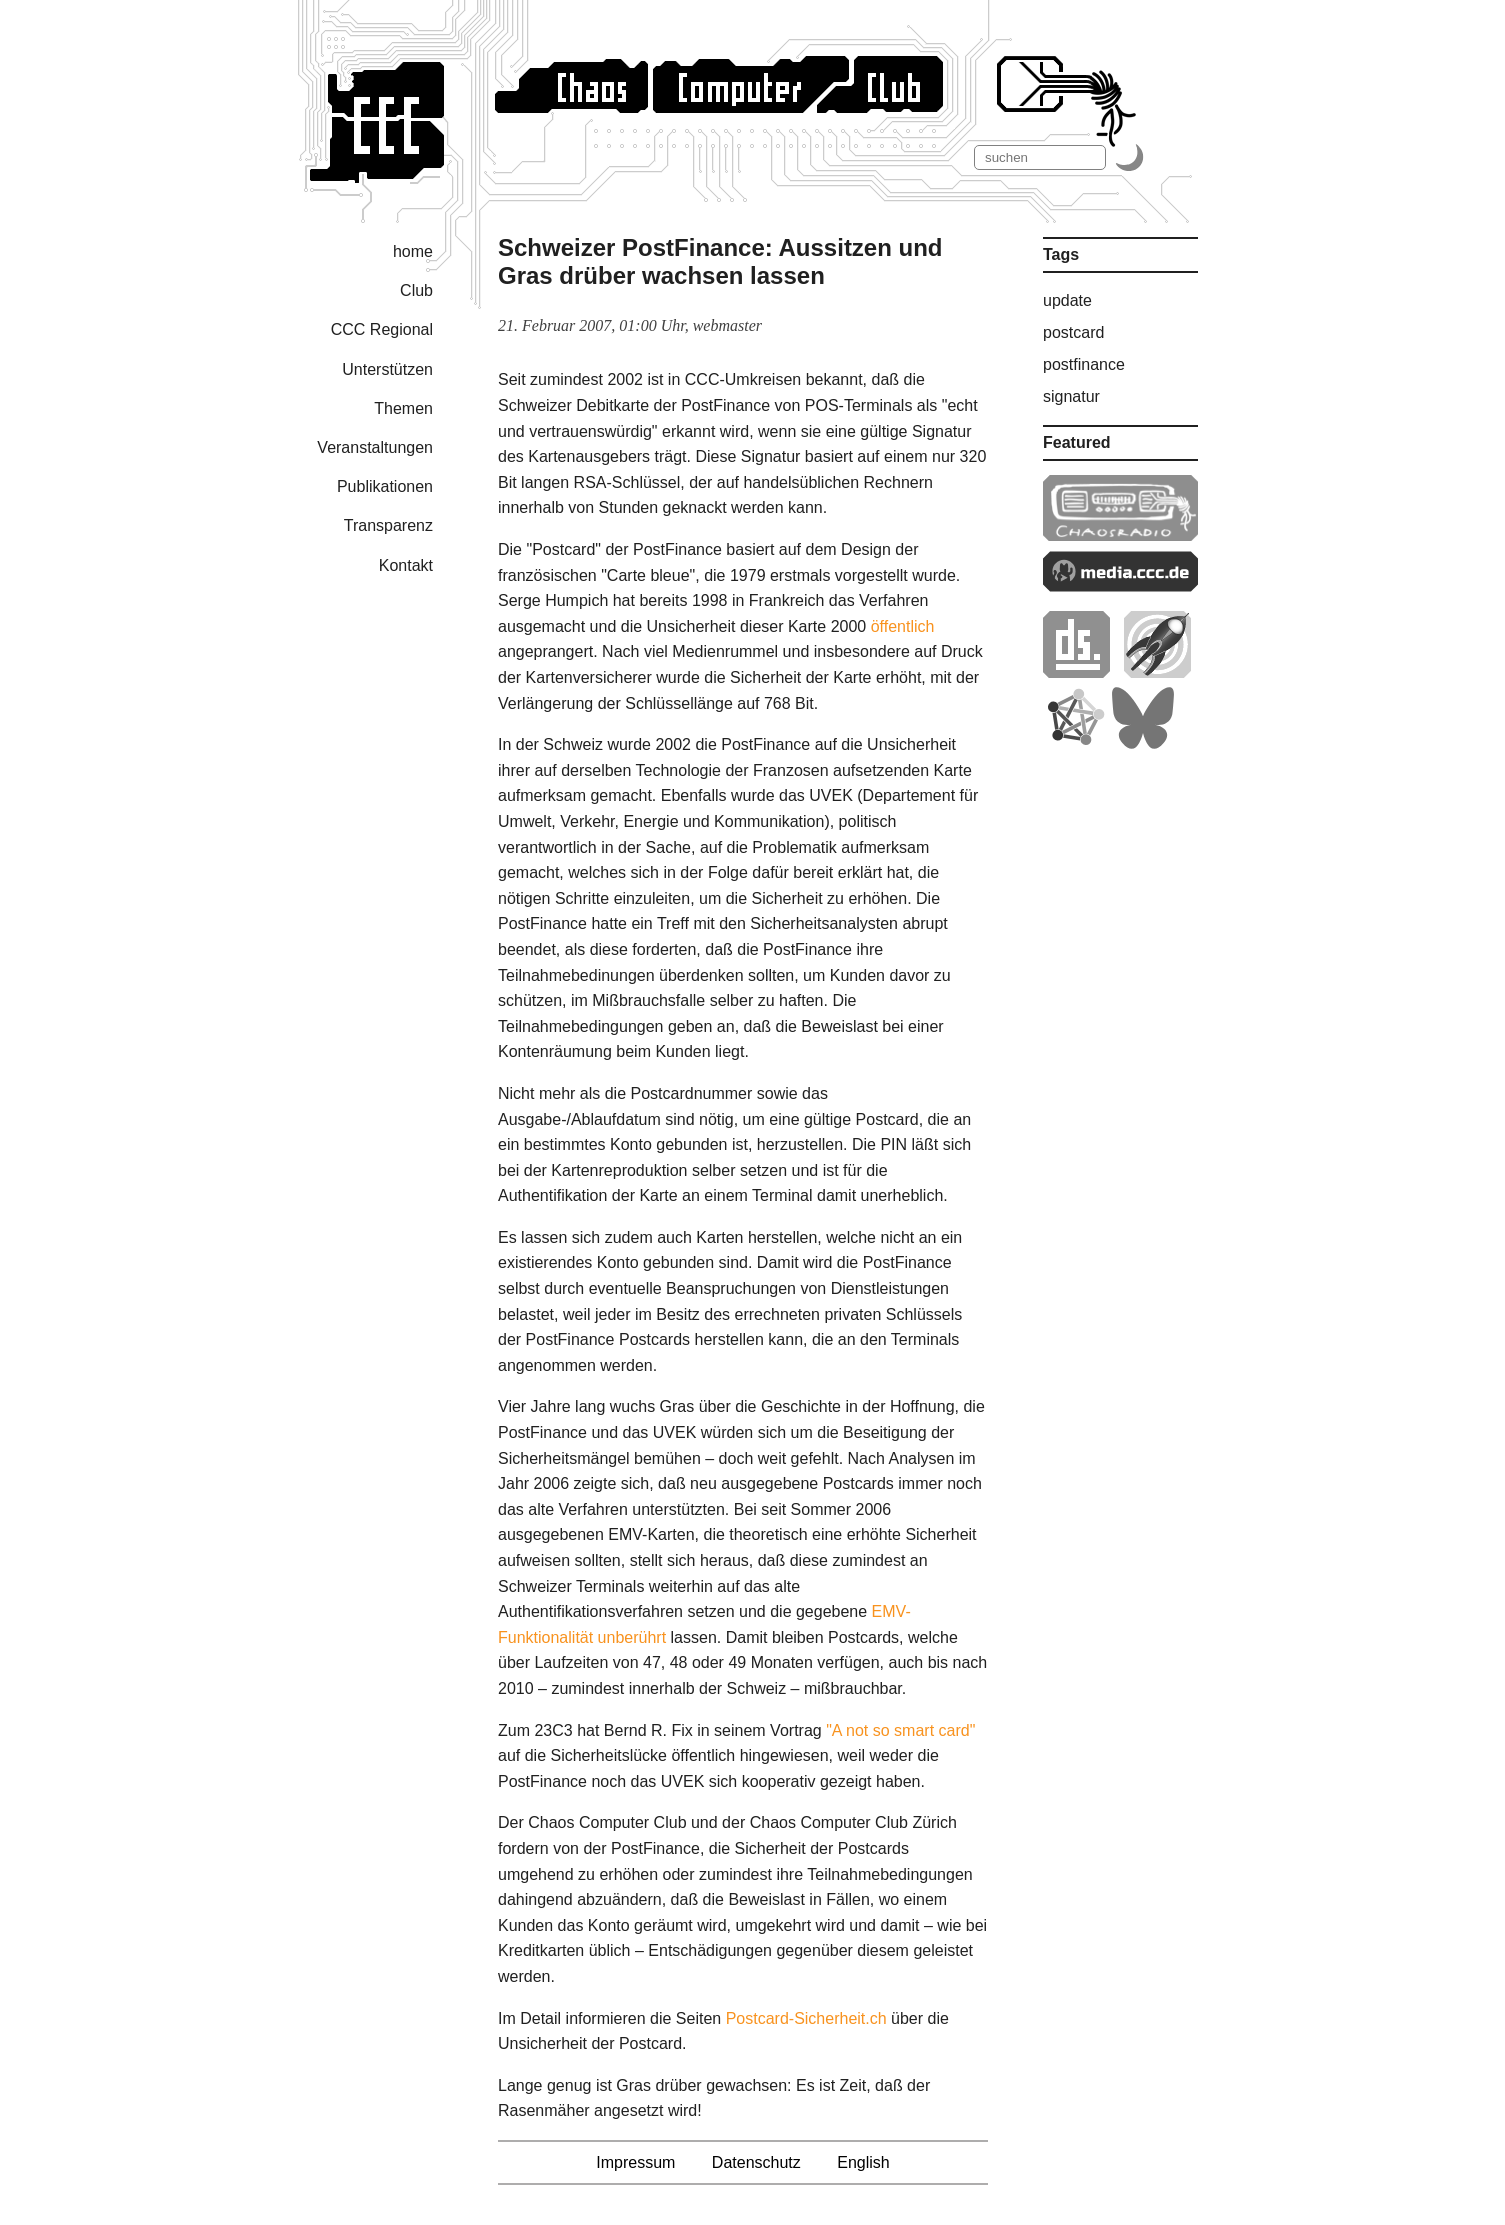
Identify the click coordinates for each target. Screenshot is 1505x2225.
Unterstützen (387, 369)
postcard (1073, 332)
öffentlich (903, 626)
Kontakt (406, 565)
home (413, 251)
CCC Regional (382, 329)
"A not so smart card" (900, 1730)
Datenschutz (756, 2162)
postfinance (1084, 364)
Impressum (635, 2162)
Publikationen (385, 486)
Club (416, 290)
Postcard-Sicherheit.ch (806, 2018)
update (1067, 300)
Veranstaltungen (375, 447)
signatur (1071, 396)
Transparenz (388, 525)
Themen (403, 408)
